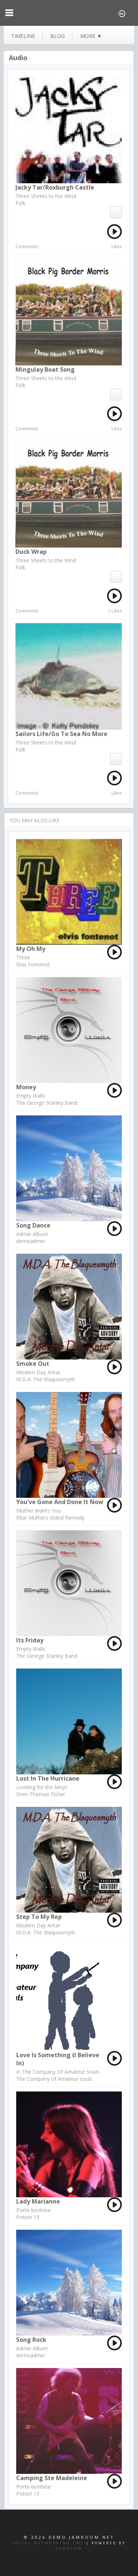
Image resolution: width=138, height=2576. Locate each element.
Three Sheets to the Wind (45, 195)
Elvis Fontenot (33, 964)
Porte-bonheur (33, 2210)
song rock (31, 2340)
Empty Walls (30, 1095)
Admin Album (32, 1233)
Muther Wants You (38, 1510)
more (91, 35)
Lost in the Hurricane (47, 1778)
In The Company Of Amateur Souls (57, 2071)
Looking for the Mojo (41, 1787)
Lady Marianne (38, 2201)
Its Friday (29, 1640)
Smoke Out (32, 1364)
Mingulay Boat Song (45, 369)
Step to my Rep (39, 1917)
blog (57, 35)
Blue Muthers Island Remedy (50, 1517)
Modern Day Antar (38, 1372)
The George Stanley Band (46, 1102)
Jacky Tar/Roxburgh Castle (54, 187)
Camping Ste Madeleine (51, 2478)
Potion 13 (27, 2217)
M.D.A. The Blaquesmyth (45, 1379)
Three (23, 957)
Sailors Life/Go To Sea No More (61, 734)
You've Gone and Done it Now (59, 1502)
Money (26, 1087)
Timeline (23, 35)
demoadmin (30, 1240)
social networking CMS (48, 2543)
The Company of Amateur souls (54, 2078)
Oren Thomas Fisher (40, 1794)
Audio (18, 57)
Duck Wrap (31, 552)
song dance (33, 1225)
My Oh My (30, 949)
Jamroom (69, 2548)
